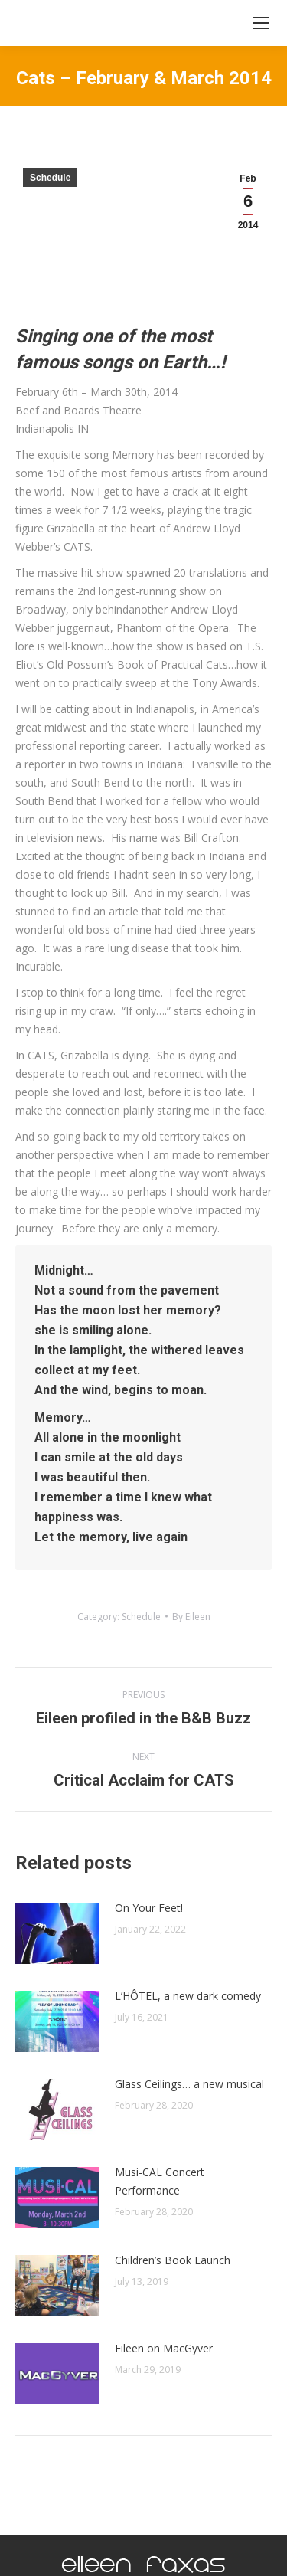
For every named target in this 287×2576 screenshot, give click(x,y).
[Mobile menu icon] (261, 23)
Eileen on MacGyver (164, 2348)
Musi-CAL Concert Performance (159, 2181)
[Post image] (57, 1933)
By (191, 1616)
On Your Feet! (149, 1907)
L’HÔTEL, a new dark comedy (188, 1995)
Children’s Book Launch (172, 2260)
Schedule (50, 177)
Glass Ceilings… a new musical (189, 2084)
